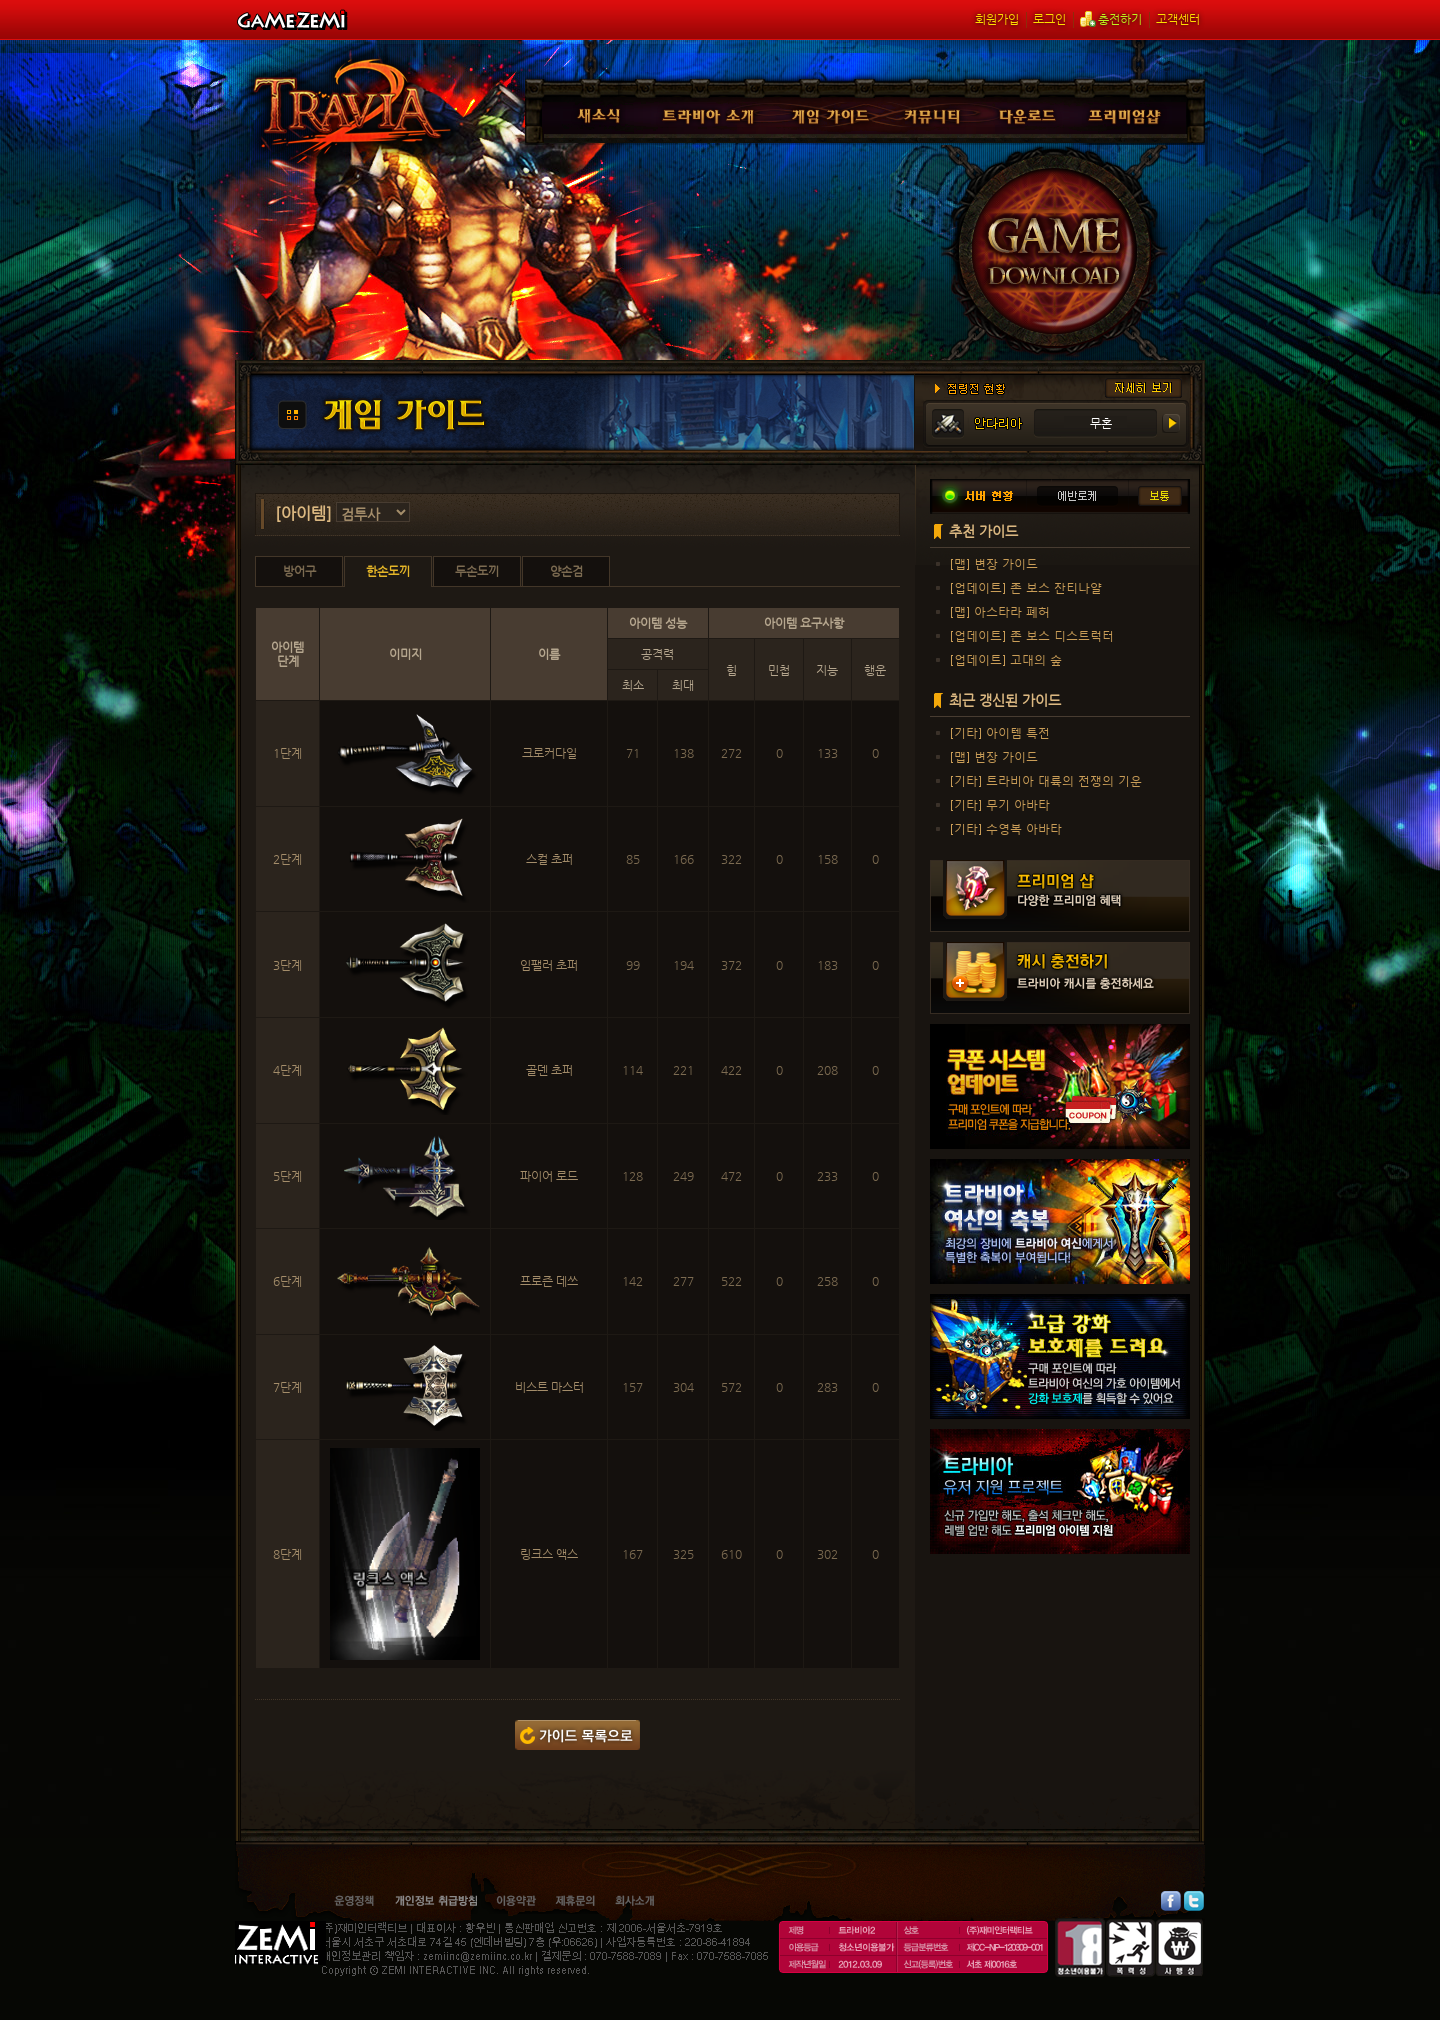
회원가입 (997, 19)
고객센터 (1178, 19)
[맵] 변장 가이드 (994, 563)
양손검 (566, 571)
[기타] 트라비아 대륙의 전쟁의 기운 (1046, 780)
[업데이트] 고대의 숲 (1006, 659)
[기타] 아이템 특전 (1000, 732)
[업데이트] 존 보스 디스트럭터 (1032, 635)
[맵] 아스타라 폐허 (1000, 611)
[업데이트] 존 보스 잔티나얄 (1026, 587)
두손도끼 (477, 571)
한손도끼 (388, 571)
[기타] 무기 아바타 (1000, 804)
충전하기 (1111, 19)
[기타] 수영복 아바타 (1006, 828)
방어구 (299, 571)
